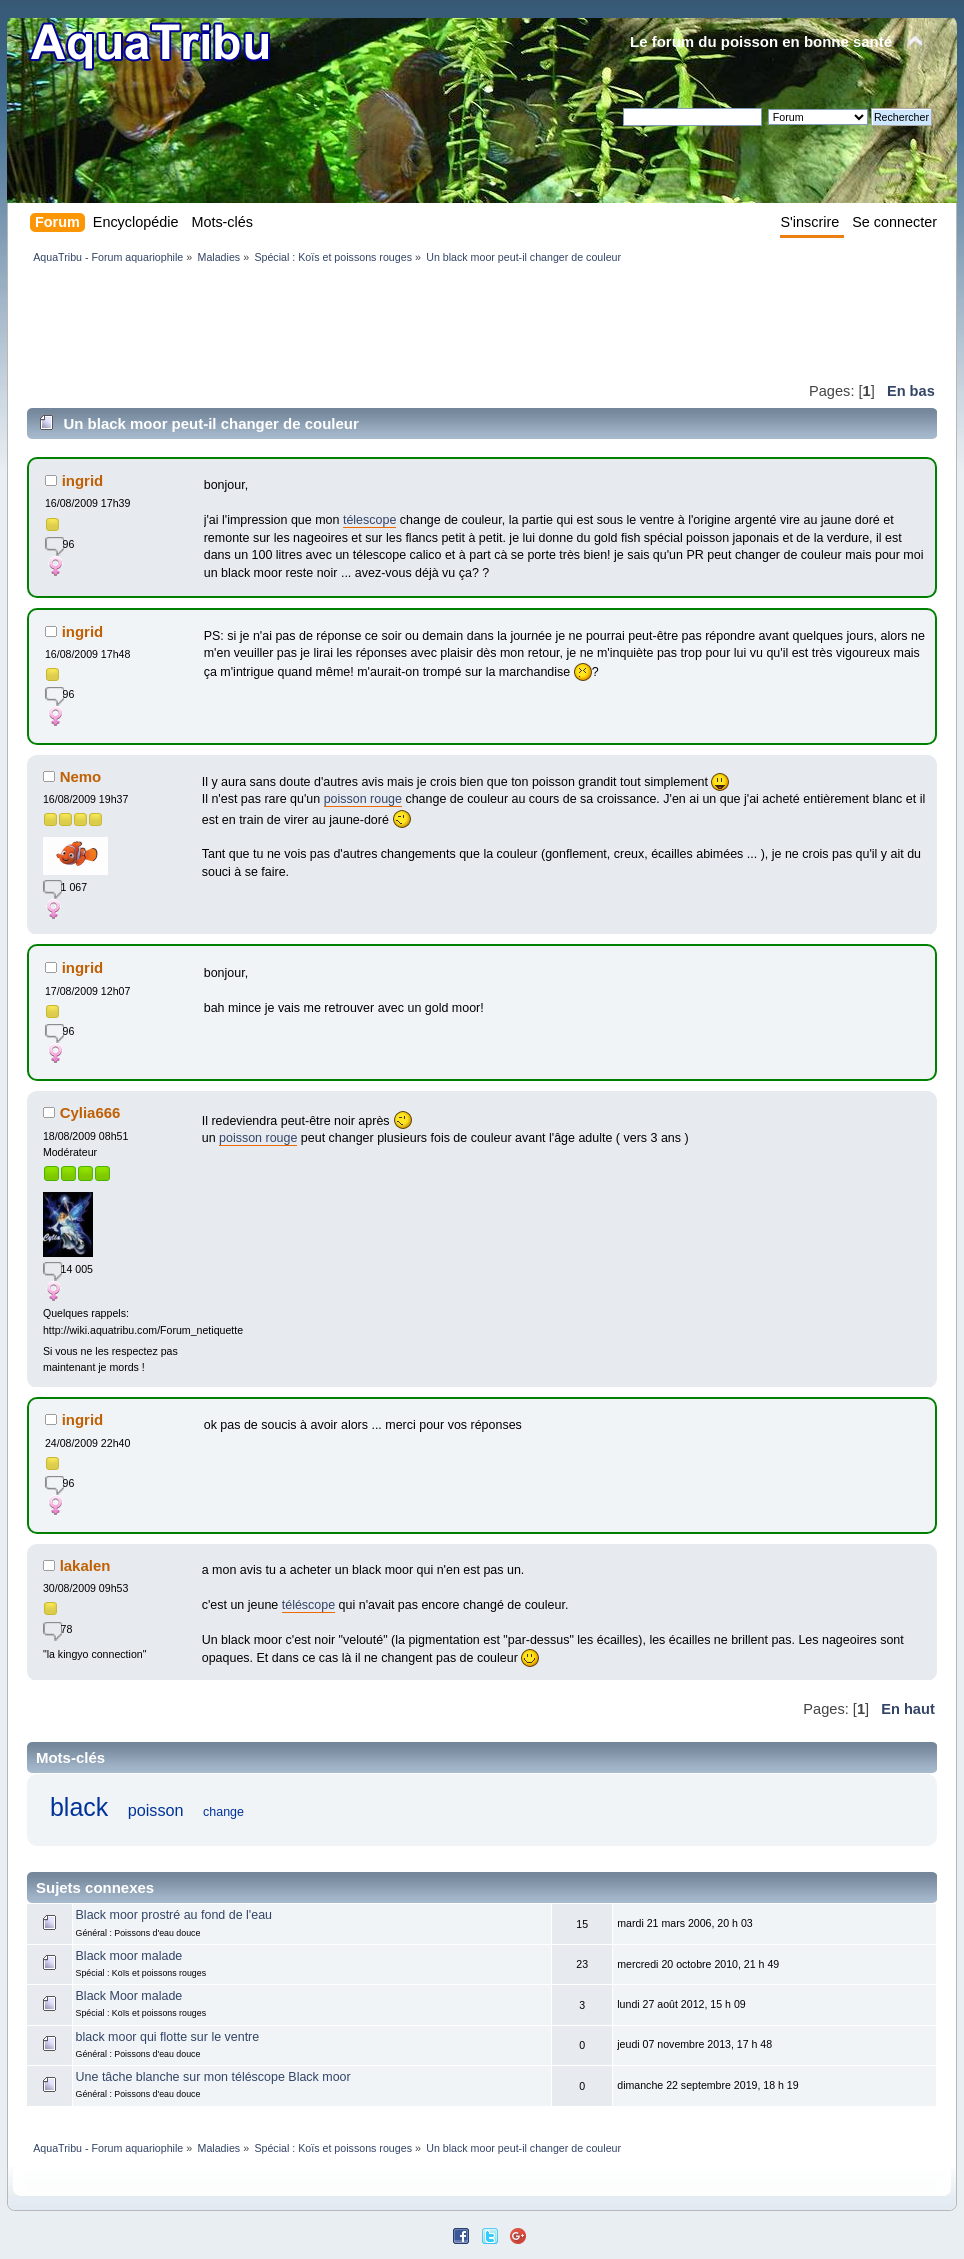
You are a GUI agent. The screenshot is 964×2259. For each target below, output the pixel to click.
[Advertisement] (391, 322)
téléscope (308, 1605)
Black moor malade (129, 1956)
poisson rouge (363, 799)
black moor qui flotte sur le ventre (168, 2037)
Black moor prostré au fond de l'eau (174, 1915)
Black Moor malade (129, 1996)
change (223, 1812)
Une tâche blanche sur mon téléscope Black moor (213, 2077)
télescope (369, 520)
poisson (156, 1810)
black (79, 1807)
